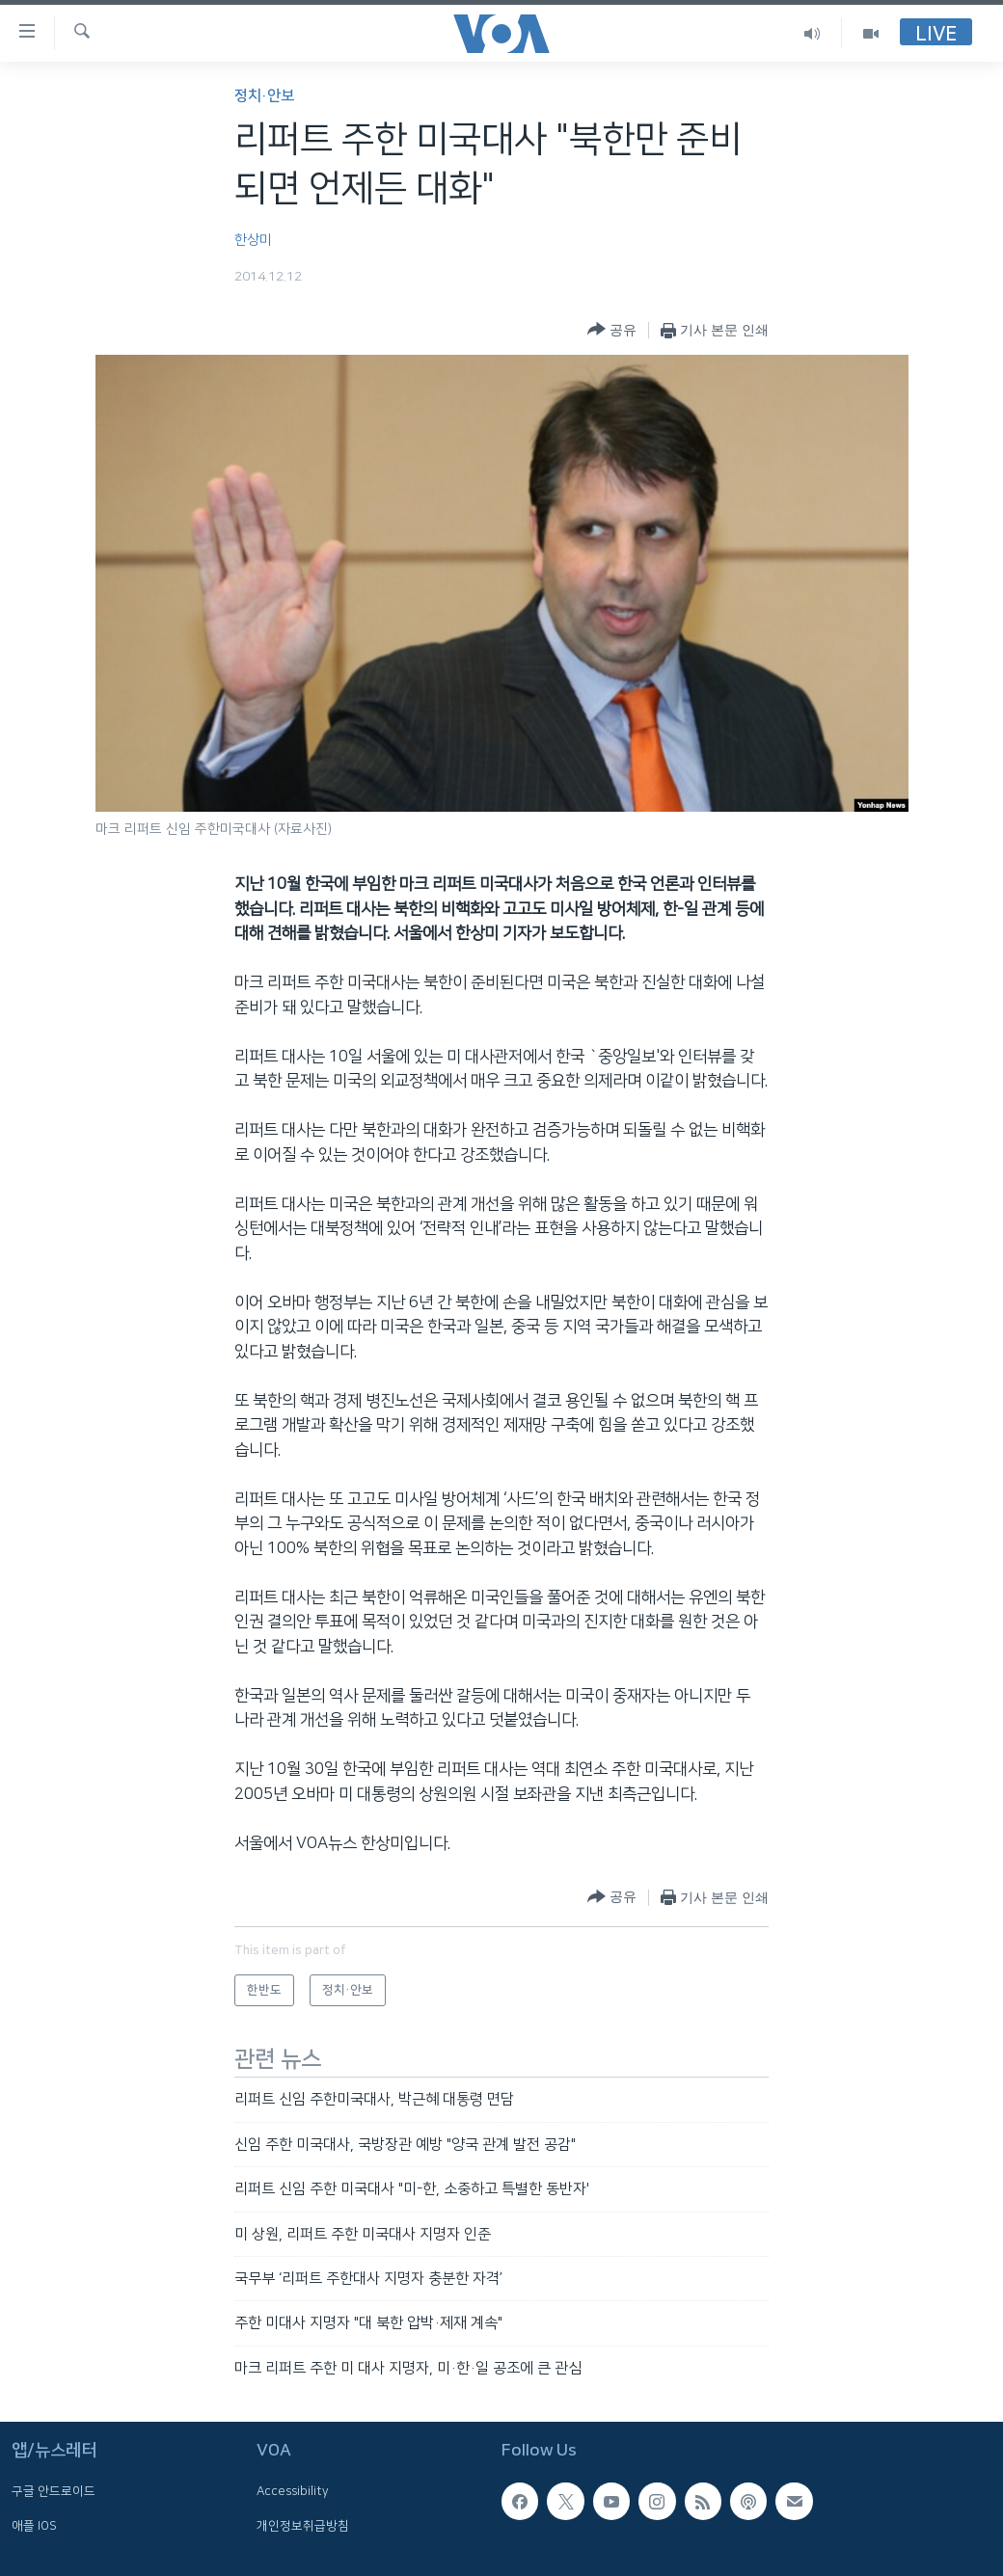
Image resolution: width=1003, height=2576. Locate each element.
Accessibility (293, 2491)
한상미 (253, 240)
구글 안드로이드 (53, 2491)
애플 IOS (34, 2526)
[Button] (612, 330)
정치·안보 (264, 96)
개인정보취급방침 (303, 2526)
